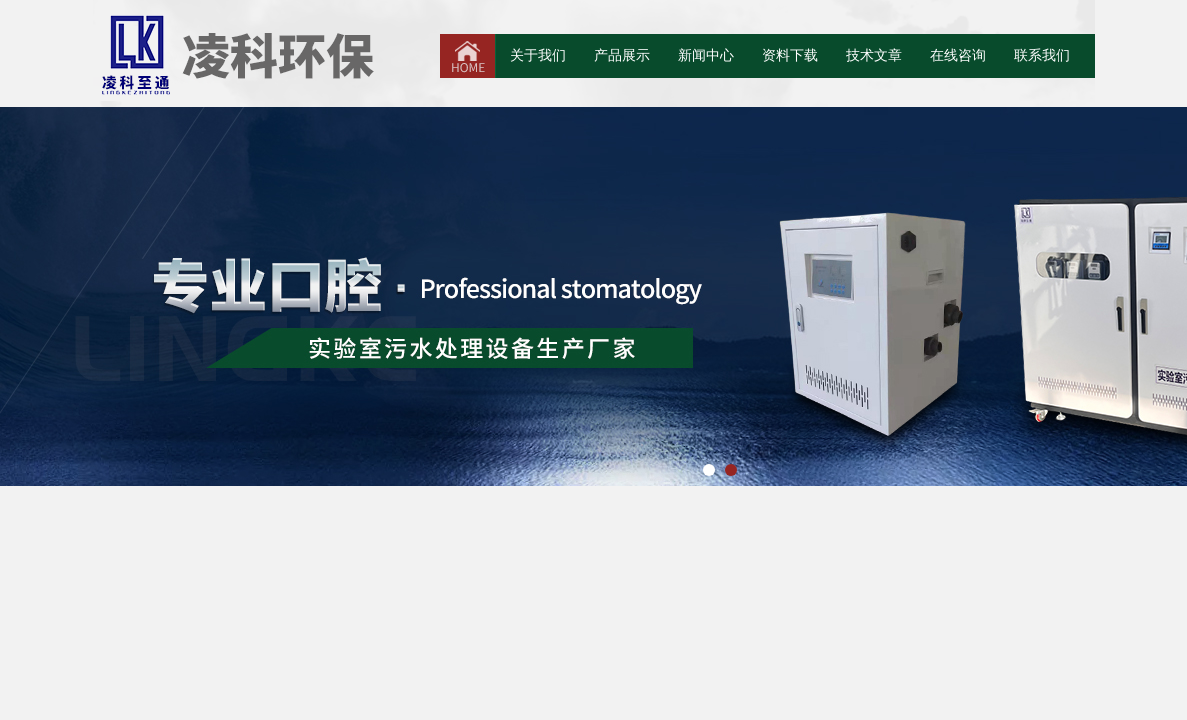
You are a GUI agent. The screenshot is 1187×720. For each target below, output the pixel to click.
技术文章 (874, 55)
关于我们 (538, 55)
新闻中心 (706, 55)
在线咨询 (958, 55)
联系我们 (1042, 55)
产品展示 (622, 55)
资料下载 (790, 55)
